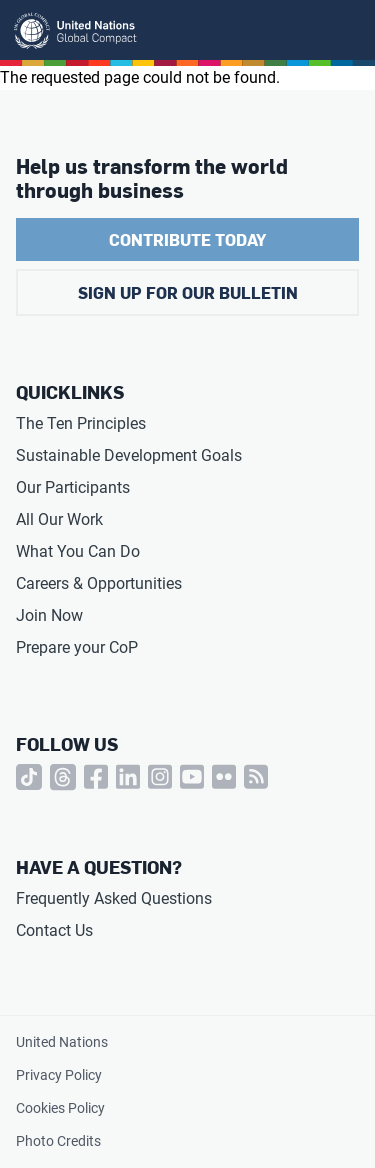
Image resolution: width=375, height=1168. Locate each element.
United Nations (62, 1042)
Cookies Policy (60, 1108)
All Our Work (59, 519)
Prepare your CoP (77, 647)
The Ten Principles (81, 423)
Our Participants (73, 487)
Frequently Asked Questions (114, 898)
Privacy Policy (59, 1075)
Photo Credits (58, 1141)
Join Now (49, 615)
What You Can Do (78, 551)
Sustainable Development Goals (129, 455)
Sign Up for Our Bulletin (188, 292)
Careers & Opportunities (99, 583)
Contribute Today (187, 239)
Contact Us (54, 930)
